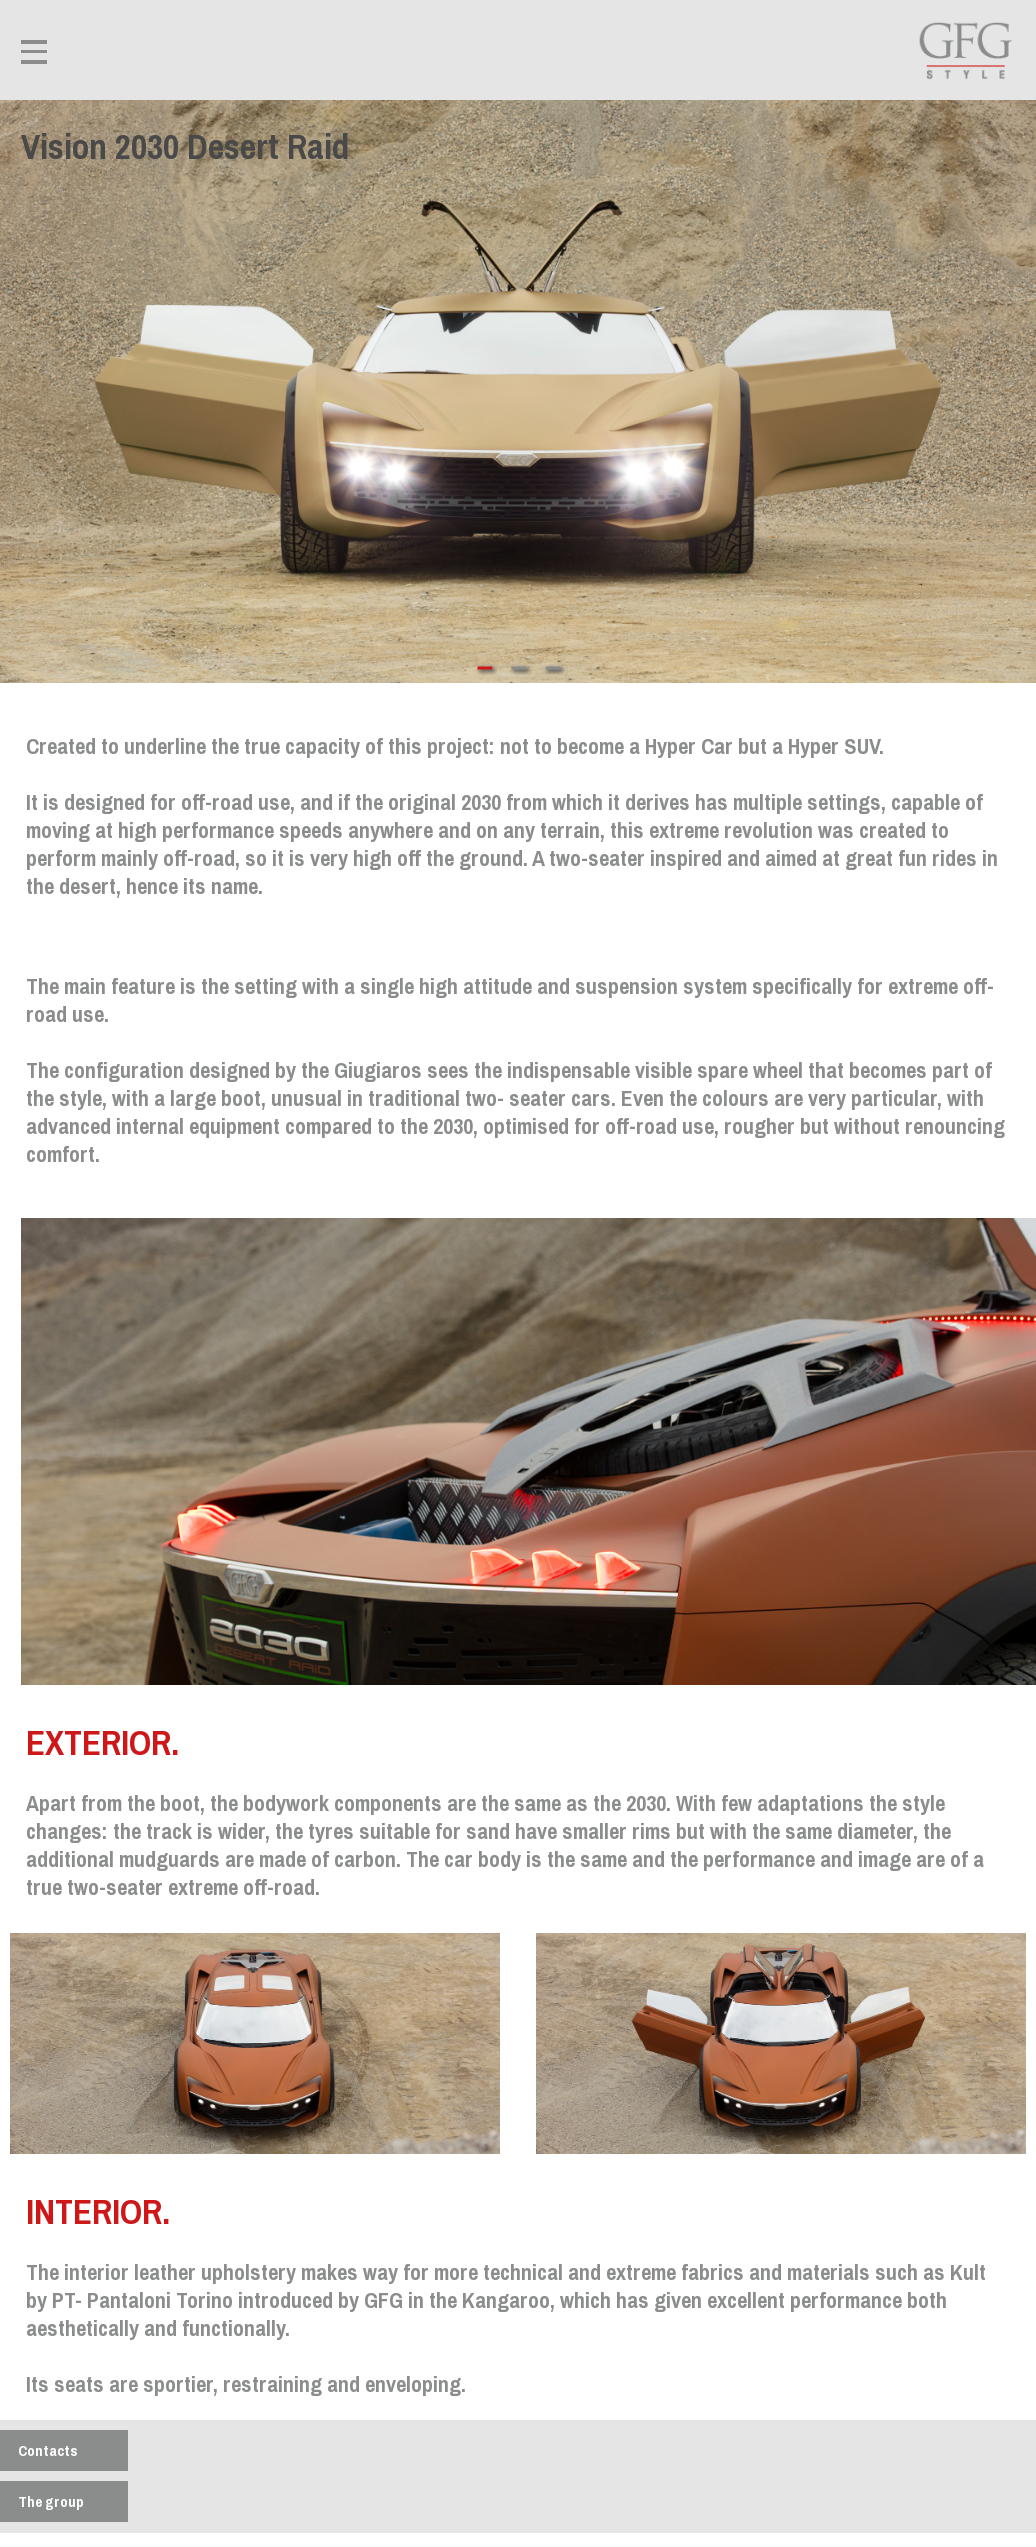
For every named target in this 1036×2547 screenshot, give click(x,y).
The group (51, 2501)
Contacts (48, 2450)
